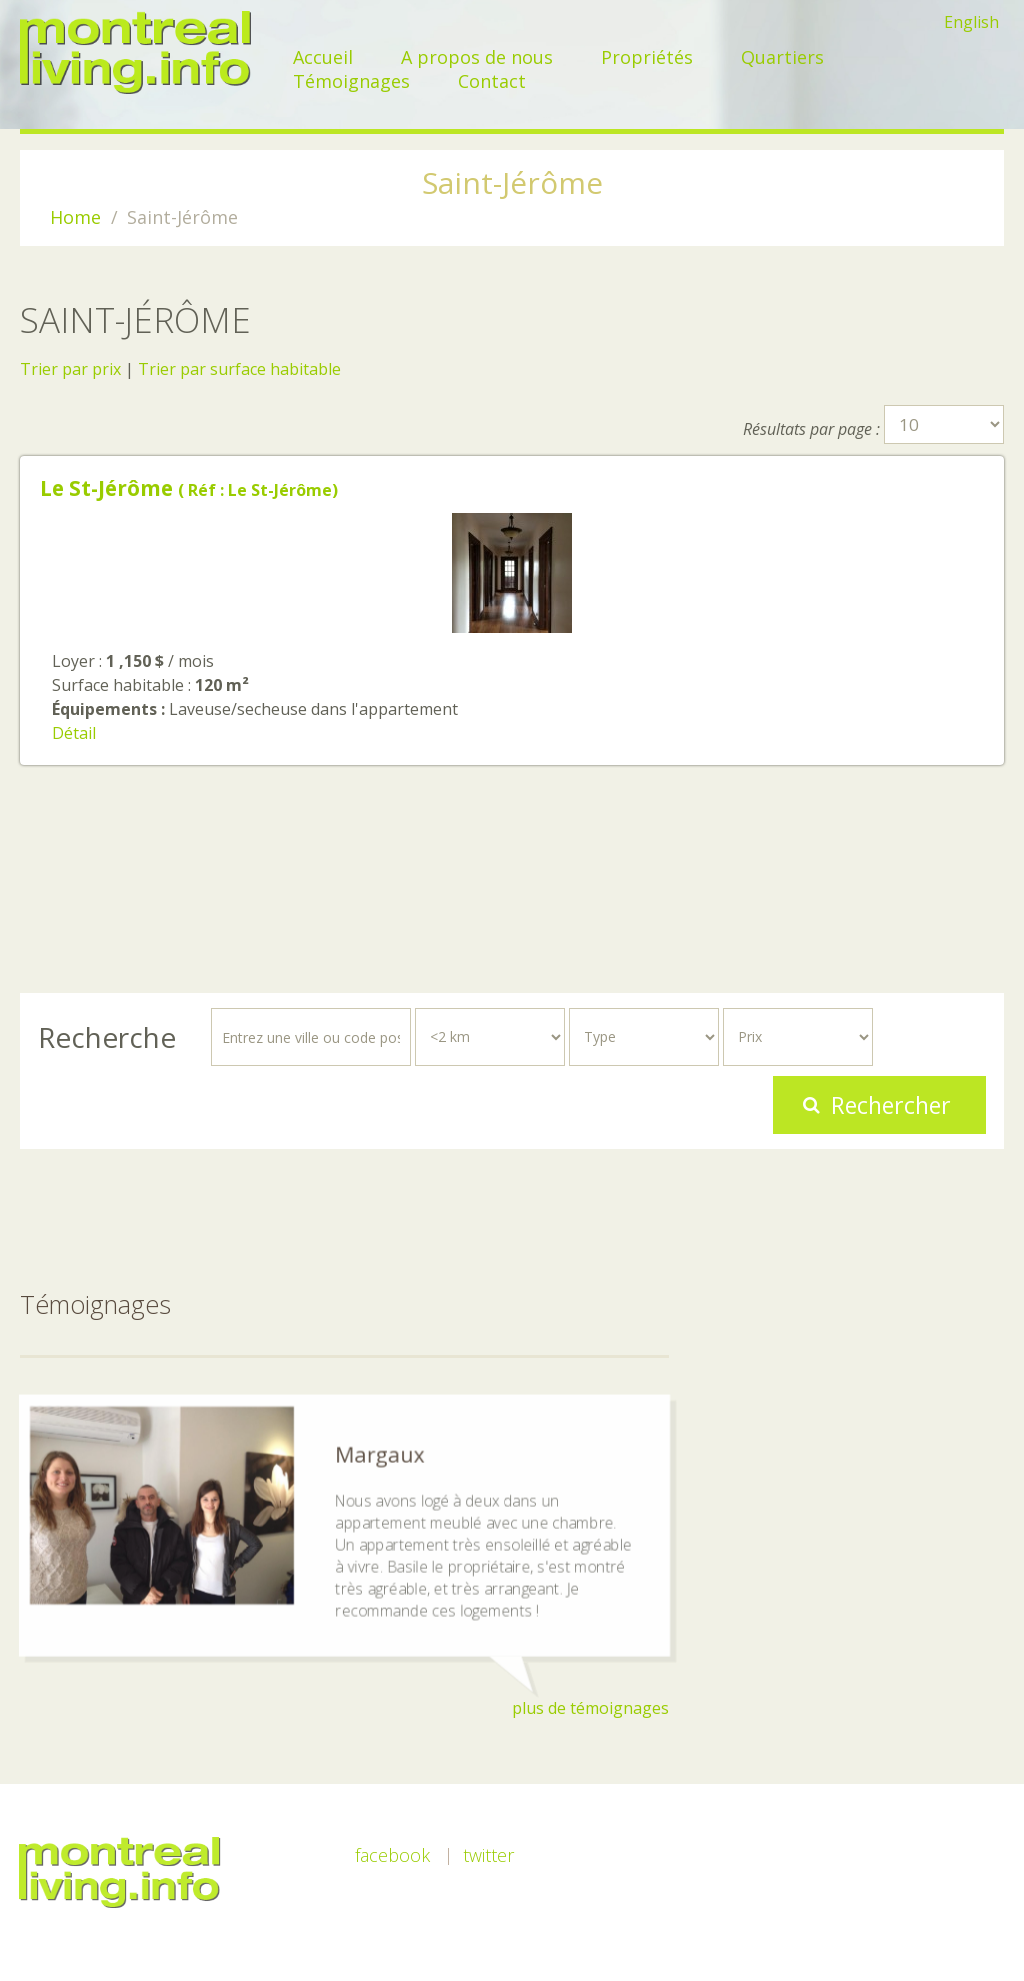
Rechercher (891, 1105)
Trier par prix (70, 369)
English (971, 22)
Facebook (392, 1855)
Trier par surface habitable (239, 369)
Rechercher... (38, 1008)
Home (75, 217)
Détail (74, 733)
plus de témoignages (590, 1708)
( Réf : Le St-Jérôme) (189, 490)
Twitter (488, 1855)
